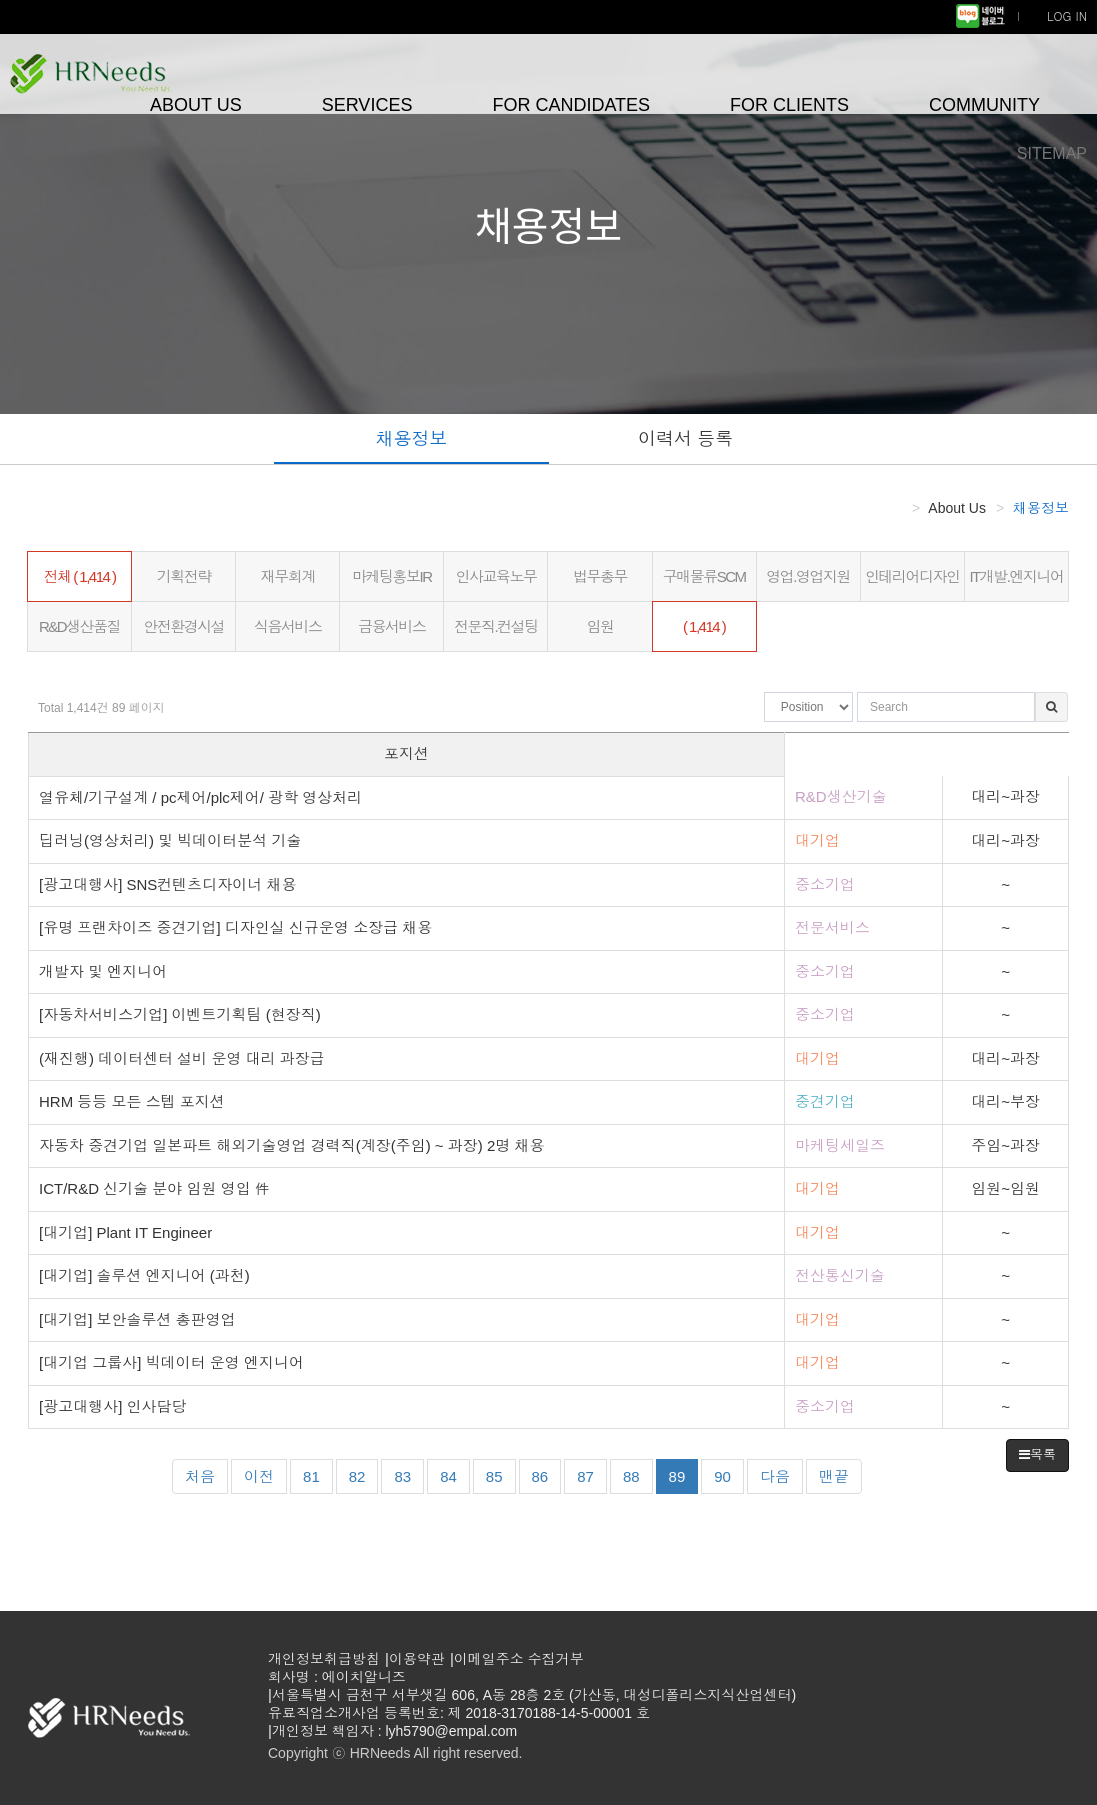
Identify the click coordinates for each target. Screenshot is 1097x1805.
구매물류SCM (704, 576)
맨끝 (834, 1476)
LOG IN (1067, 15)
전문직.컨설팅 (496, 626)
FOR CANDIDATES (571, 105)
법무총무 (600, 576)
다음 (775, 1476)
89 (677, 1476)
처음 (200, 1476)
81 (318, 1475)
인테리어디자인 (912, 576)
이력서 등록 (685, 439)
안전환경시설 (183, 626)
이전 (259, 1476)
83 (409, 1475)
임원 (600, 626)
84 (455, 1475)
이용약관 (417, 1659)
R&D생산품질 (79, 626)
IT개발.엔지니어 (1016, 576)
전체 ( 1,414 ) (80, 576)
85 (501, 1475)
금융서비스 (392, 626)
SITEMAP (1052, 153)
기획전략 (184, 576)
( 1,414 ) (704, 626)
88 (638, 1475)
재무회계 (288, 576)
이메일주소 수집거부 (519, 1659)
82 (364, 1475)
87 (592, 1475)
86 (547, 1475)
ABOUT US (196, 105)
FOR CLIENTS (789, 105)
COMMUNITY (984, 105)
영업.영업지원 (808, 576)
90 (729, 1475)
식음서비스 (288, 626)
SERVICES (367, 105)
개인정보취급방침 (324, 1659)
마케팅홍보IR (392, 576)
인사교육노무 (495, 576)
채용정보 (411, 439)
